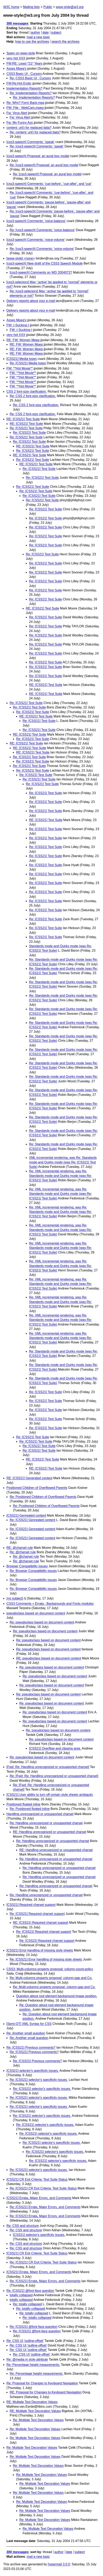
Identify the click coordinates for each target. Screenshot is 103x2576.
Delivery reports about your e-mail (30, 301)
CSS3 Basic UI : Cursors (24, 73)
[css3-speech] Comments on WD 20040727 (41, 272)
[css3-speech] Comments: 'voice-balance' (36, 221)
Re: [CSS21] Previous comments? (30, 2047)
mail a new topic (38, 37)
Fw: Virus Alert (16, 113)
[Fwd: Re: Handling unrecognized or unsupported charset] (47, 1767)
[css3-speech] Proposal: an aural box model (37, 156)
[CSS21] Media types (21, 358)
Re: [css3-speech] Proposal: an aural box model (44, 165)
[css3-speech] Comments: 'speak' (30, 142)
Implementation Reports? (24, 88)
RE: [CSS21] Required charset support (40, 1922)
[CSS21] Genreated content (26, 1515)
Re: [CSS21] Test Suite (26, 428)
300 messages (17, 23)
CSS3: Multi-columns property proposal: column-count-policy (49, 1969)
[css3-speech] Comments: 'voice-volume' (35, 239)
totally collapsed (21, 2295)
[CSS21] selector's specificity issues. (32, 2070)
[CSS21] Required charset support (31, 1904)
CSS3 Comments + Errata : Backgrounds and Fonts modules (50, 1603)
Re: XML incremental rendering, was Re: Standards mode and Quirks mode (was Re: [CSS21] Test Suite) (60, 1175)
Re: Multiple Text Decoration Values (38, 2420)
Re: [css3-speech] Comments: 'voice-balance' (42, 230)
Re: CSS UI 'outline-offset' (25, 2340)
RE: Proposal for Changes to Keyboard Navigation (46, 2392)
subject (56, 32)
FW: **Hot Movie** (19, 368)
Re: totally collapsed (27, 2304)
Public (47, 7)
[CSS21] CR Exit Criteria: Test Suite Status (37, 2179)
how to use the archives (32, 41)
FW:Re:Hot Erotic (18, 83)
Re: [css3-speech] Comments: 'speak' (37, 146)
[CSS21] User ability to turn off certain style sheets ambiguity (49, 1794)
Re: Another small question (25, 2033)
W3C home (11, 7)
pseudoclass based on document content (35, 1613)
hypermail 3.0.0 (59, 2564)
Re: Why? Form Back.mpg (25, 102)
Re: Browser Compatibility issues (33, 1571)
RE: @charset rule (19, 1547)
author (35, 32)
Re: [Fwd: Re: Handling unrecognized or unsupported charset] (54, 1776)
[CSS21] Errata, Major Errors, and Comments (38, 2198)
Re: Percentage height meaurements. (33, 2364)
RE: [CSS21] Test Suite (23, 419)
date (45, 32)
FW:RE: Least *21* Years (24, 63)
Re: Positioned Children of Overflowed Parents (43, 1496)
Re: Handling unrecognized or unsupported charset (46, 1823)
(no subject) (14, 1598)
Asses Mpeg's (16, 68)
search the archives (66, 41)
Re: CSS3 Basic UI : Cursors (30, 78)
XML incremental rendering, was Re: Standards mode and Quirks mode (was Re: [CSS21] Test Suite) (63, 1162)
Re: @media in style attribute (27, 2359)
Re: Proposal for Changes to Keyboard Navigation (42, 2383)
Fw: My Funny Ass (19, 122)
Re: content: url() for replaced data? (35, 132)
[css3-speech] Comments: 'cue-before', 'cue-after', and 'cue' (49, 183)
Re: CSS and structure (22, 2225)
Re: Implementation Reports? (31, 93)
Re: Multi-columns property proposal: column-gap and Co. (51, 1978)
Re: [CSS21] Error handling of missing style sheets (46, 1959)
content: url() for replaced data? (28, 127)
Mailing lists (31, 7)
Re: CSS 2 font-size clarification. (33, 396)
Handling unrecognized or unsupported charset (40, 1814)
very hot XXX (15, 58)
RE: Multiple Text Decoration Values (32, 2402)
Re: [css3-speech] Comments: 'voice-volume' (42, 248)
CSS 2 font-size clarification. (26, 391)
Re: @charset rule (23, 1552)
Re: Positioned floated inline (30, 1808)
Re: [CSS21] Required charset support (37, 1913)
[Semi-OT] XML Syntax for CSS (28, 2023)
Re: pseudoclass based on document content (42, 1622)
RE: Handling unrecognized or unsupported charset (49, 1832)
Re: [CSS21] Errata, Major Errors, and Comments (45, 2207)
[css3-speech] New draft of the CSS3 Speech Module (44, 263)
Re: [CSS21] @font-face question (30, 2290)
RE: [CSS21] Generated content (29, 1478)
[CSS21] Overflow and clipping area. (55, 1748)
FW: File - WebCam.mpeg (25, 107)
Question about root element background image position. (56, 1996)
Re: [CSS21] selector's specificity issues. (39, 2079)
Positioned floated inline (23, 1804)
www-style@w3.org (69, 7)
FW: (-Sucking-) (17, 325)
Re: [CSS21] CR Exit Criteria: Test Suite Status (43, 2188)
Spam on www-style (20, 53)
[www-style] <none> (20, 258)
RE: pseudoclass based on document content (48, 1658)
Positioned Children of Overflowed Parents (36, 1487)
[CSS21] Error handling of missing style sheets (39, 1950)
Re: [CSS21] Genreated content (32, 1520)
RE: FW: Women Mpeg (23, 340)
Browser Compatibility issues (27, 1566)
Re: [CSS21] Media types (28, 363)
